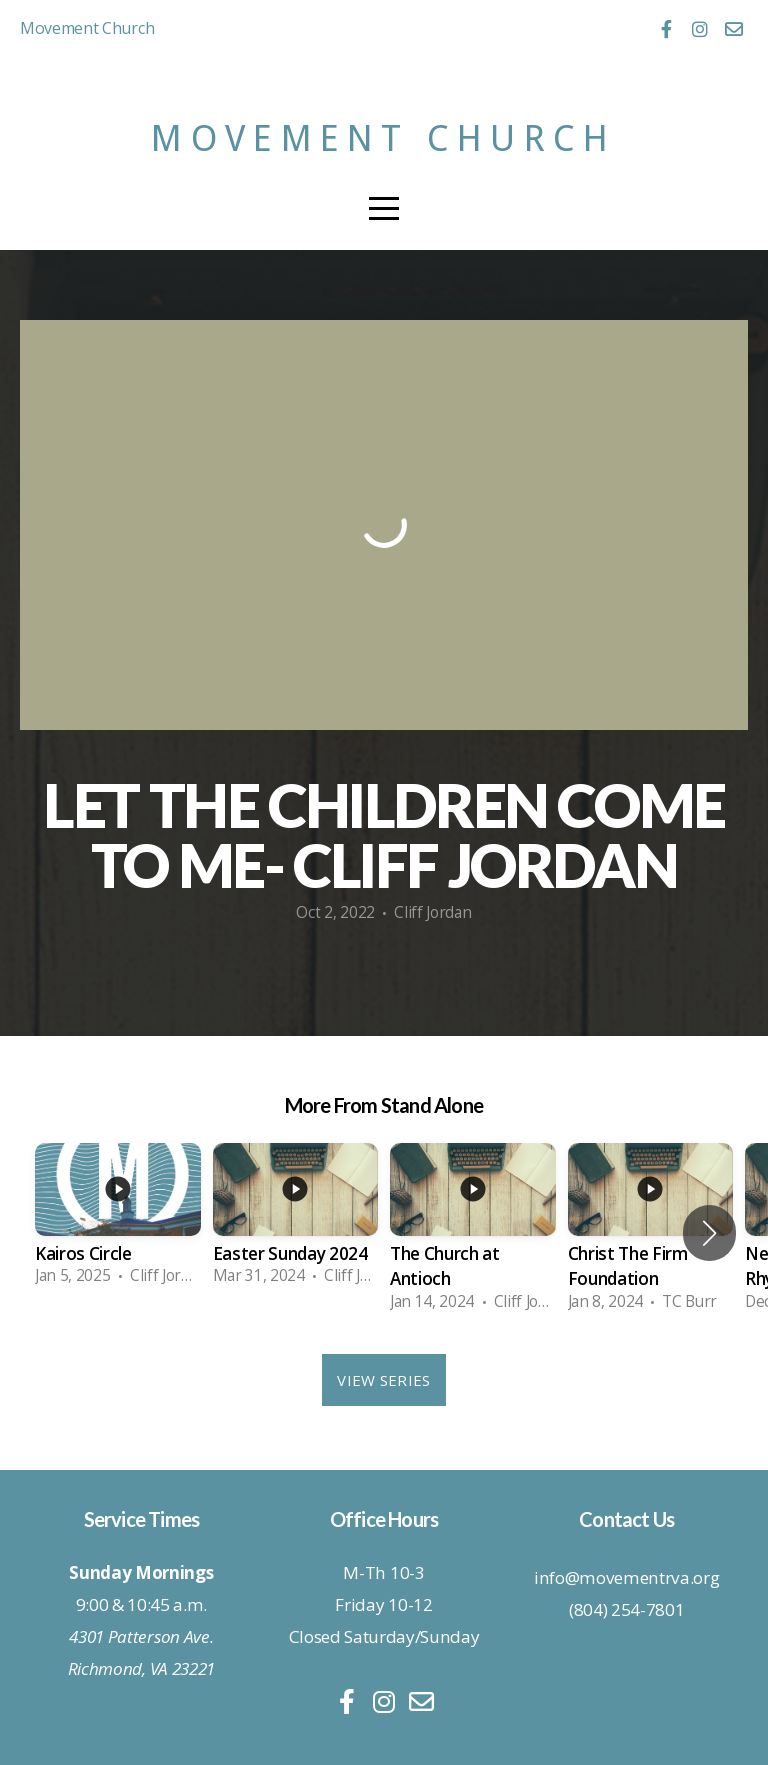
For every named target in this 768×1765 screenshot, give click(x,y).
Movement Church (383, 138)
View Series (383, 1380)
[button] (709, 1233)
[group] (118, 1221)
